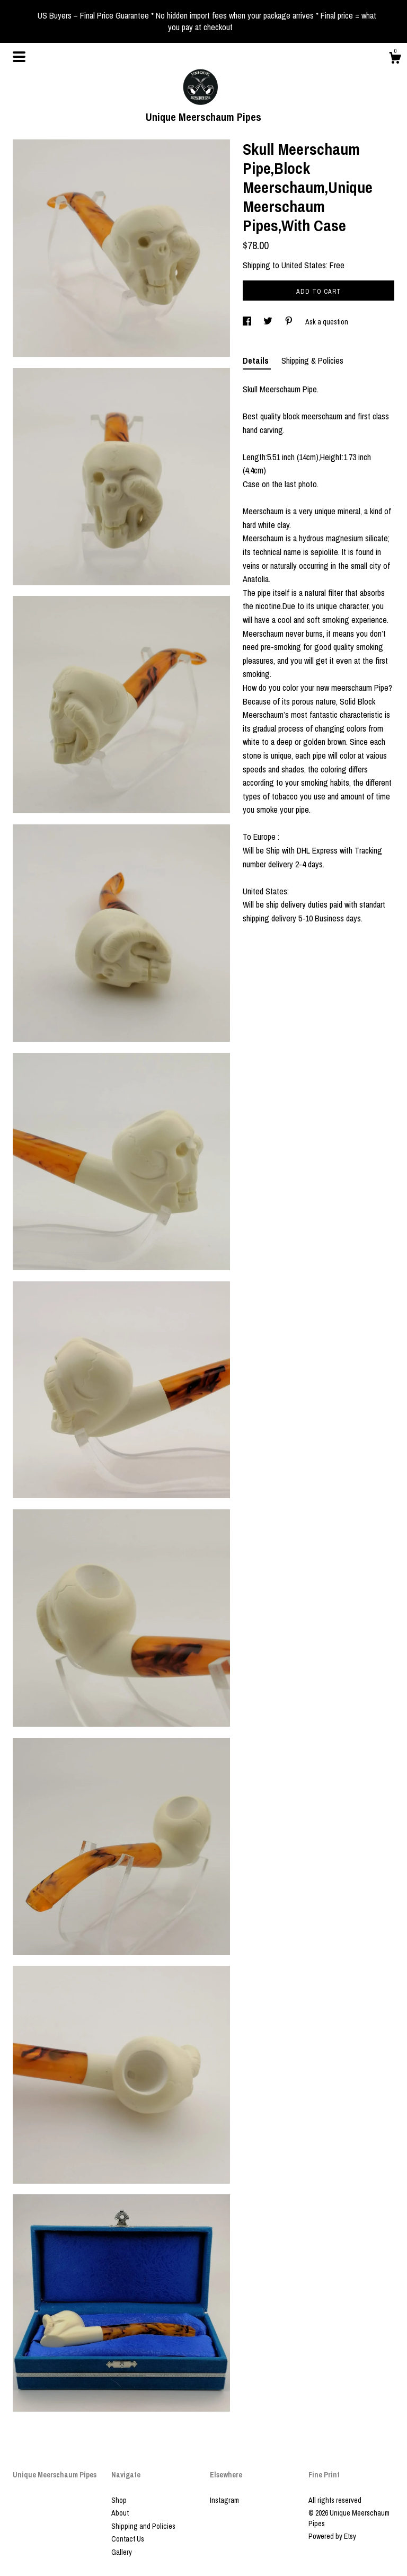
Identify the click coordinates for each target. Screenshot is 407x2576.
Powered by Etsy (332, 2536)
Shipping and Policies (143, 2526)
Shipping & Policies (312, 360)
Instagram (224, 2500)
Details (257, 360)
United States (303, 265)
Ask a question (326, 322)
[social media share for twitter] (268, 322)
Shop (119, 2500)
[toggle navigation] (19, 56)
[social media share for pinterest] (290, 322)
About (120, 2513)
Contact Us (127, 2539)
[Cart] (395, 59)
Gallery (121, 2552)
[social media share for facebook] (248, 322)
